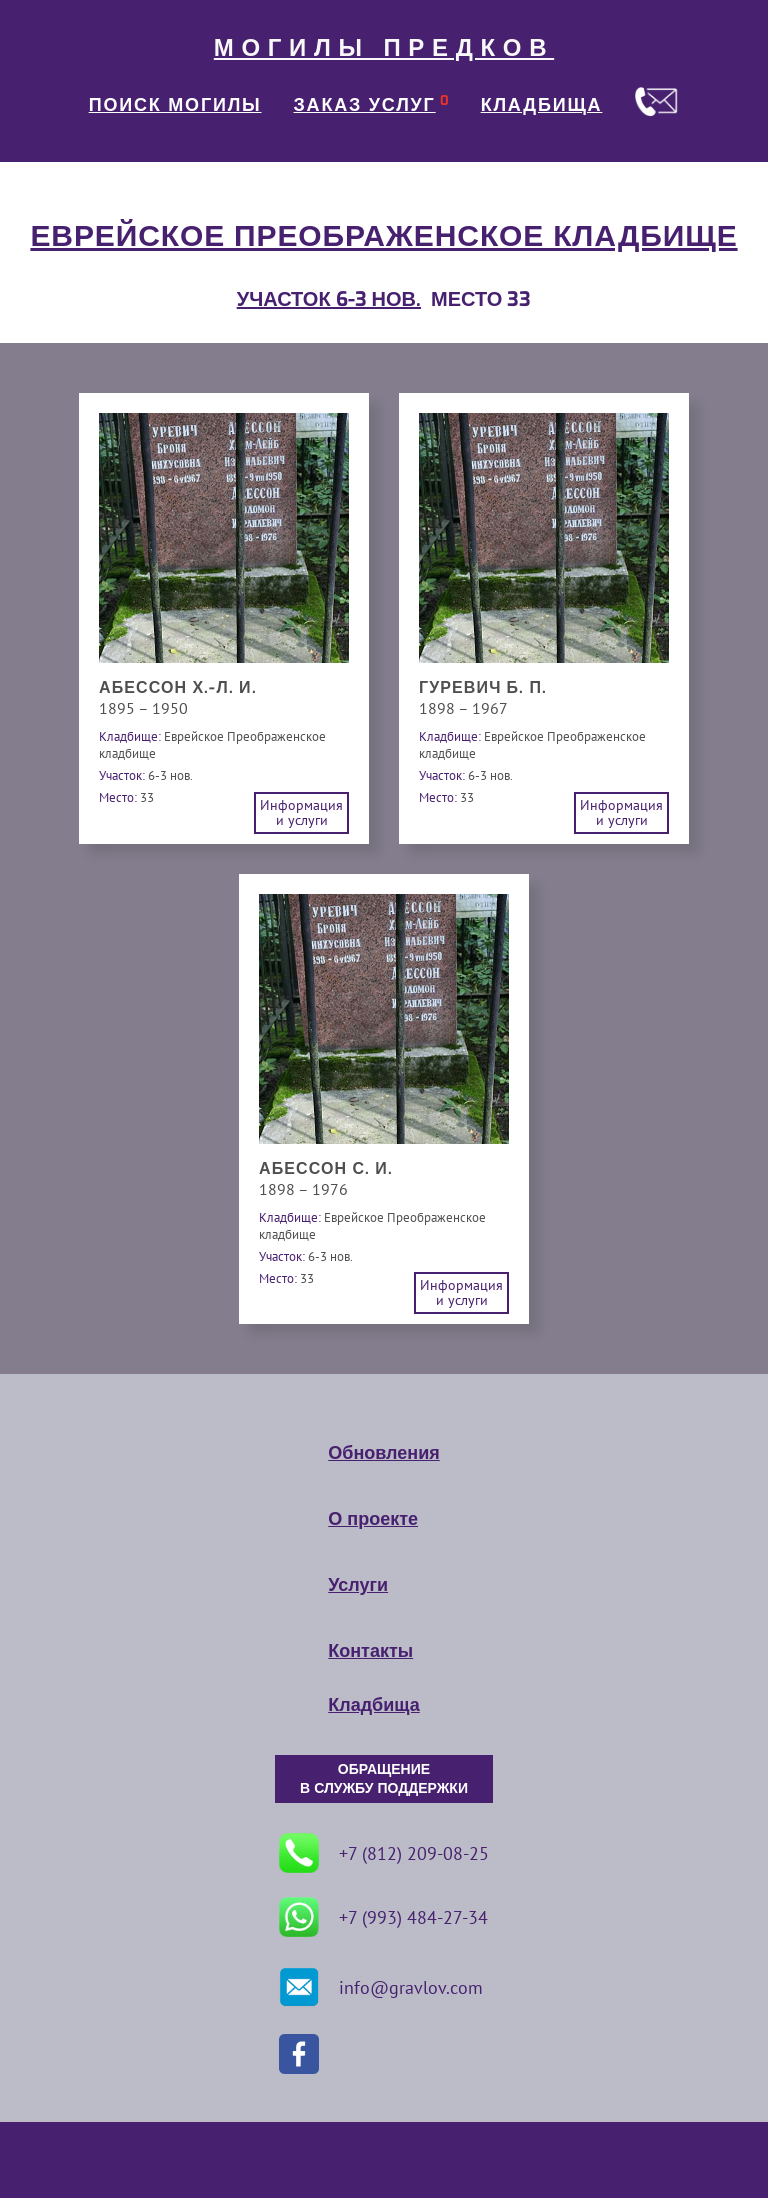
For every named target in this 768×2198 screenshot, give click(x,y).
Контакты (370, 1651)
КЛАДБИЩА (542, 105)
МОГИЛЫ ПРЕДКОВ (384, 48)
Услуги (358, 1585)
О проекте (373, 1519)
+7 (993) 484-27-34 (383, 1917)
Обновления (383, 1453)
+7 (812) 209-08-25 (384, 1853)
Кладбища (373, 1705)
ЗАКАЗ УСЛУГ (365, 105)
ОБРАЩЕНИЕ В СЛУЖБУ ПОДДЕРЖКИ (384, 1779)
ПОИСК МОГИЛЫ (175, 105)
